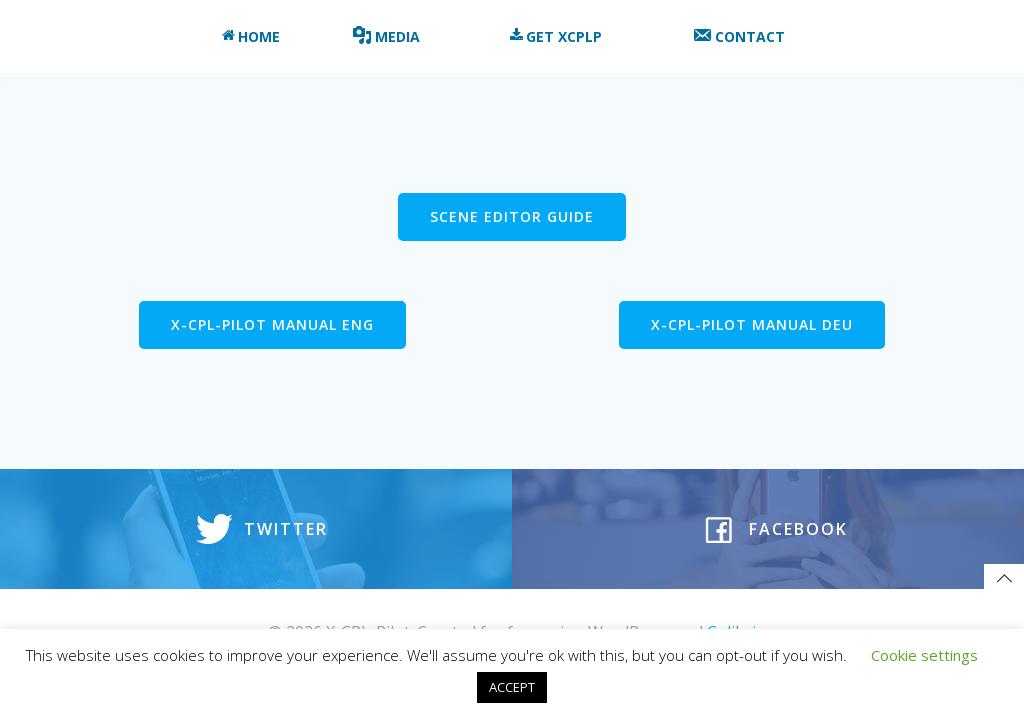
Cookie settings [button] (924, 655)
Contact (747, 36)
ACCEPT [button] (512, 687)
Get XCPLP (565, 36)
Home (251, 36)
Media (395, 36)
